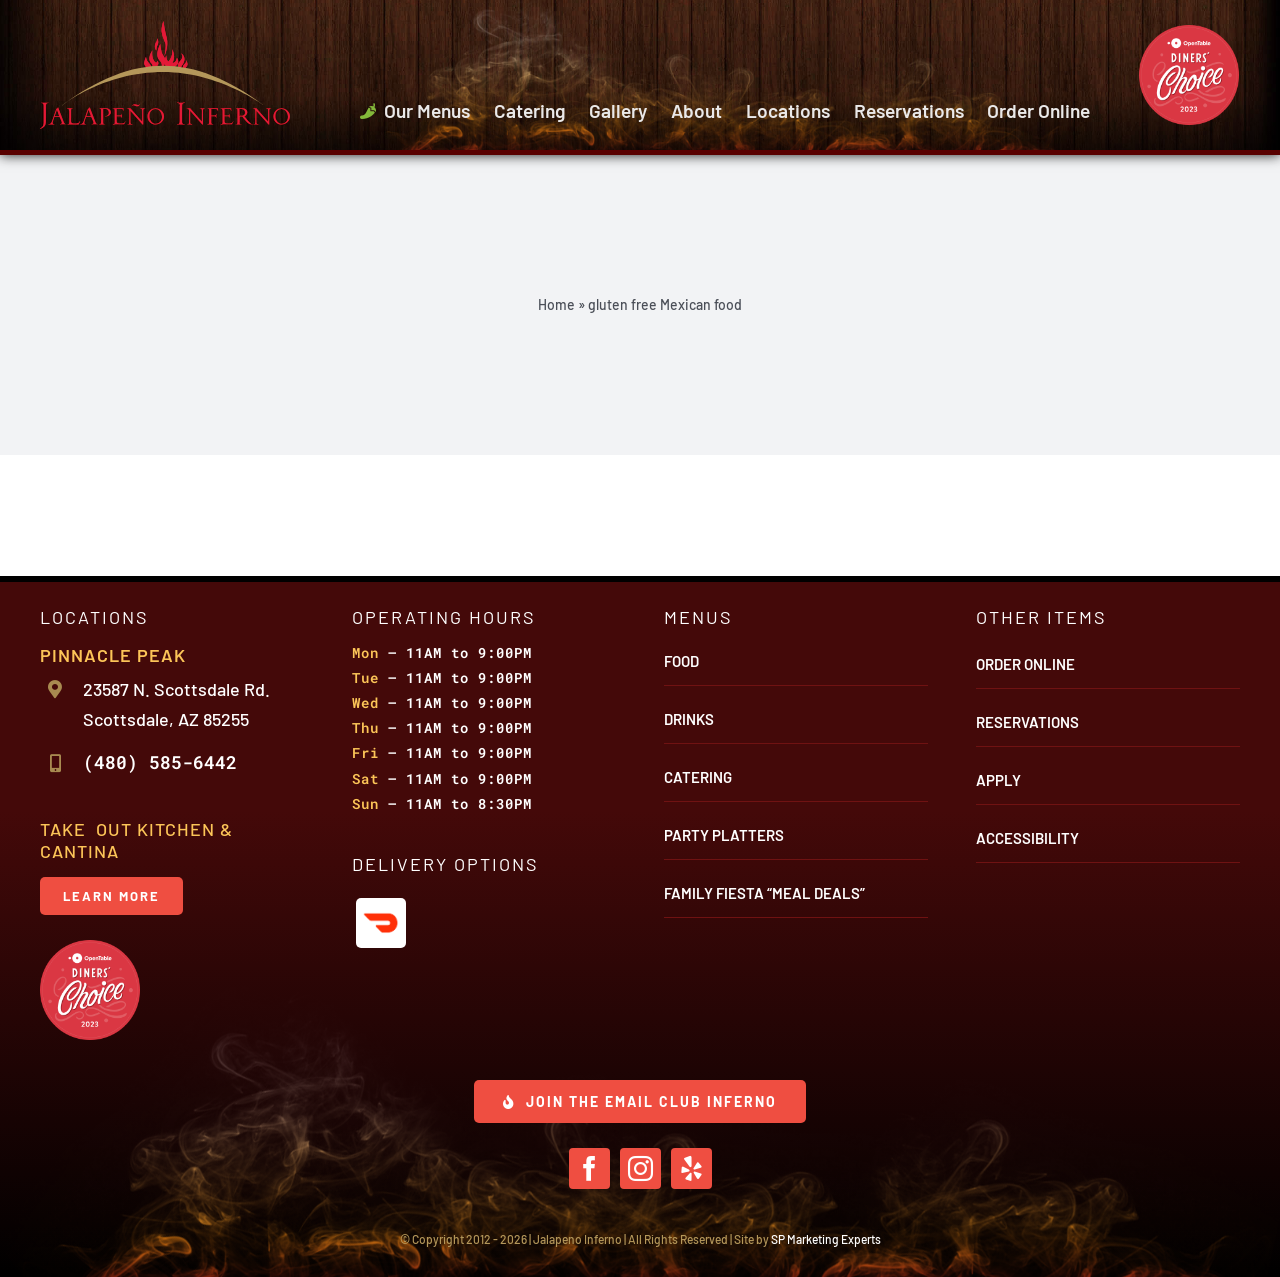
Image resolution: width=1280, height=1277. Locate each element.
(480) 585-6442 (160, 762)
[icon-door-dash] (381, 907)
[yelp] (691, 1168)
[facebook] (589, 1168)
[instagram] (640, 1168)
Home (556, 304)
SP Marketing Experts (826, 1239)
